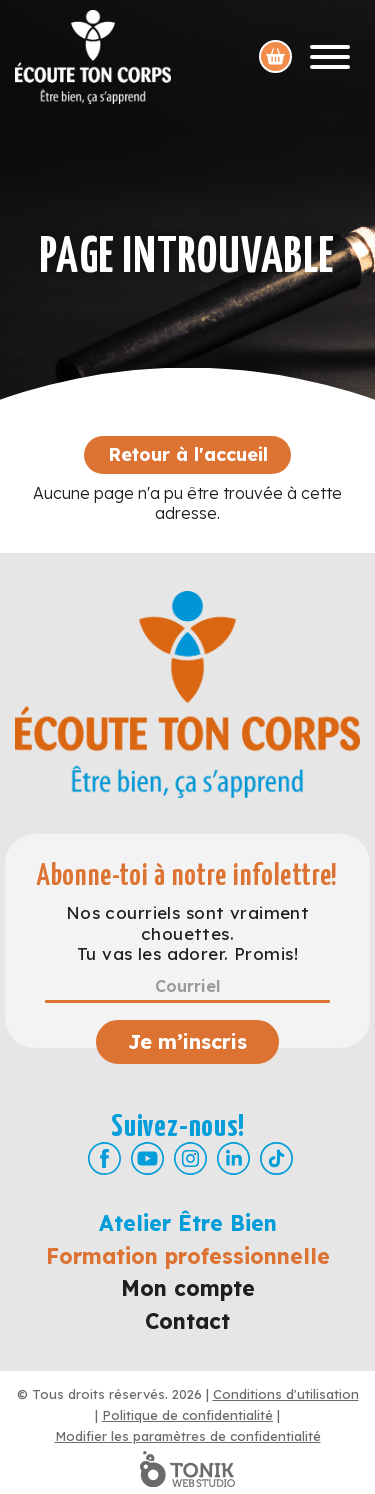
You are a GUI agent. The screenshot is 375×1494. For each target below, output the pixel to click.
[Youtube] (147, 1158)
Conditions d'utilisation (286, 1394)
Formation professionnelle (188, 1256)
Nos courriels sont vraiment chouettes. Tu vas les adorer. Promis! (187, 933)
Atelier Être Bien (188, 1223)
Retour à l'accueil (188, 454)
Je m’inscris (187, 1041)
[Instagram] (190, 1158)
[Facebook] (104, 1158)
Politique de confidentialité (187, 1415)
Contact (187, 1321)
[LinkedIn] (233, 1158)
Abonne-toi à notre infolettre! (187, 876)
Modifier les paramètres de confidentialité (188, 1436)
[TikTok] (276, 1158)
